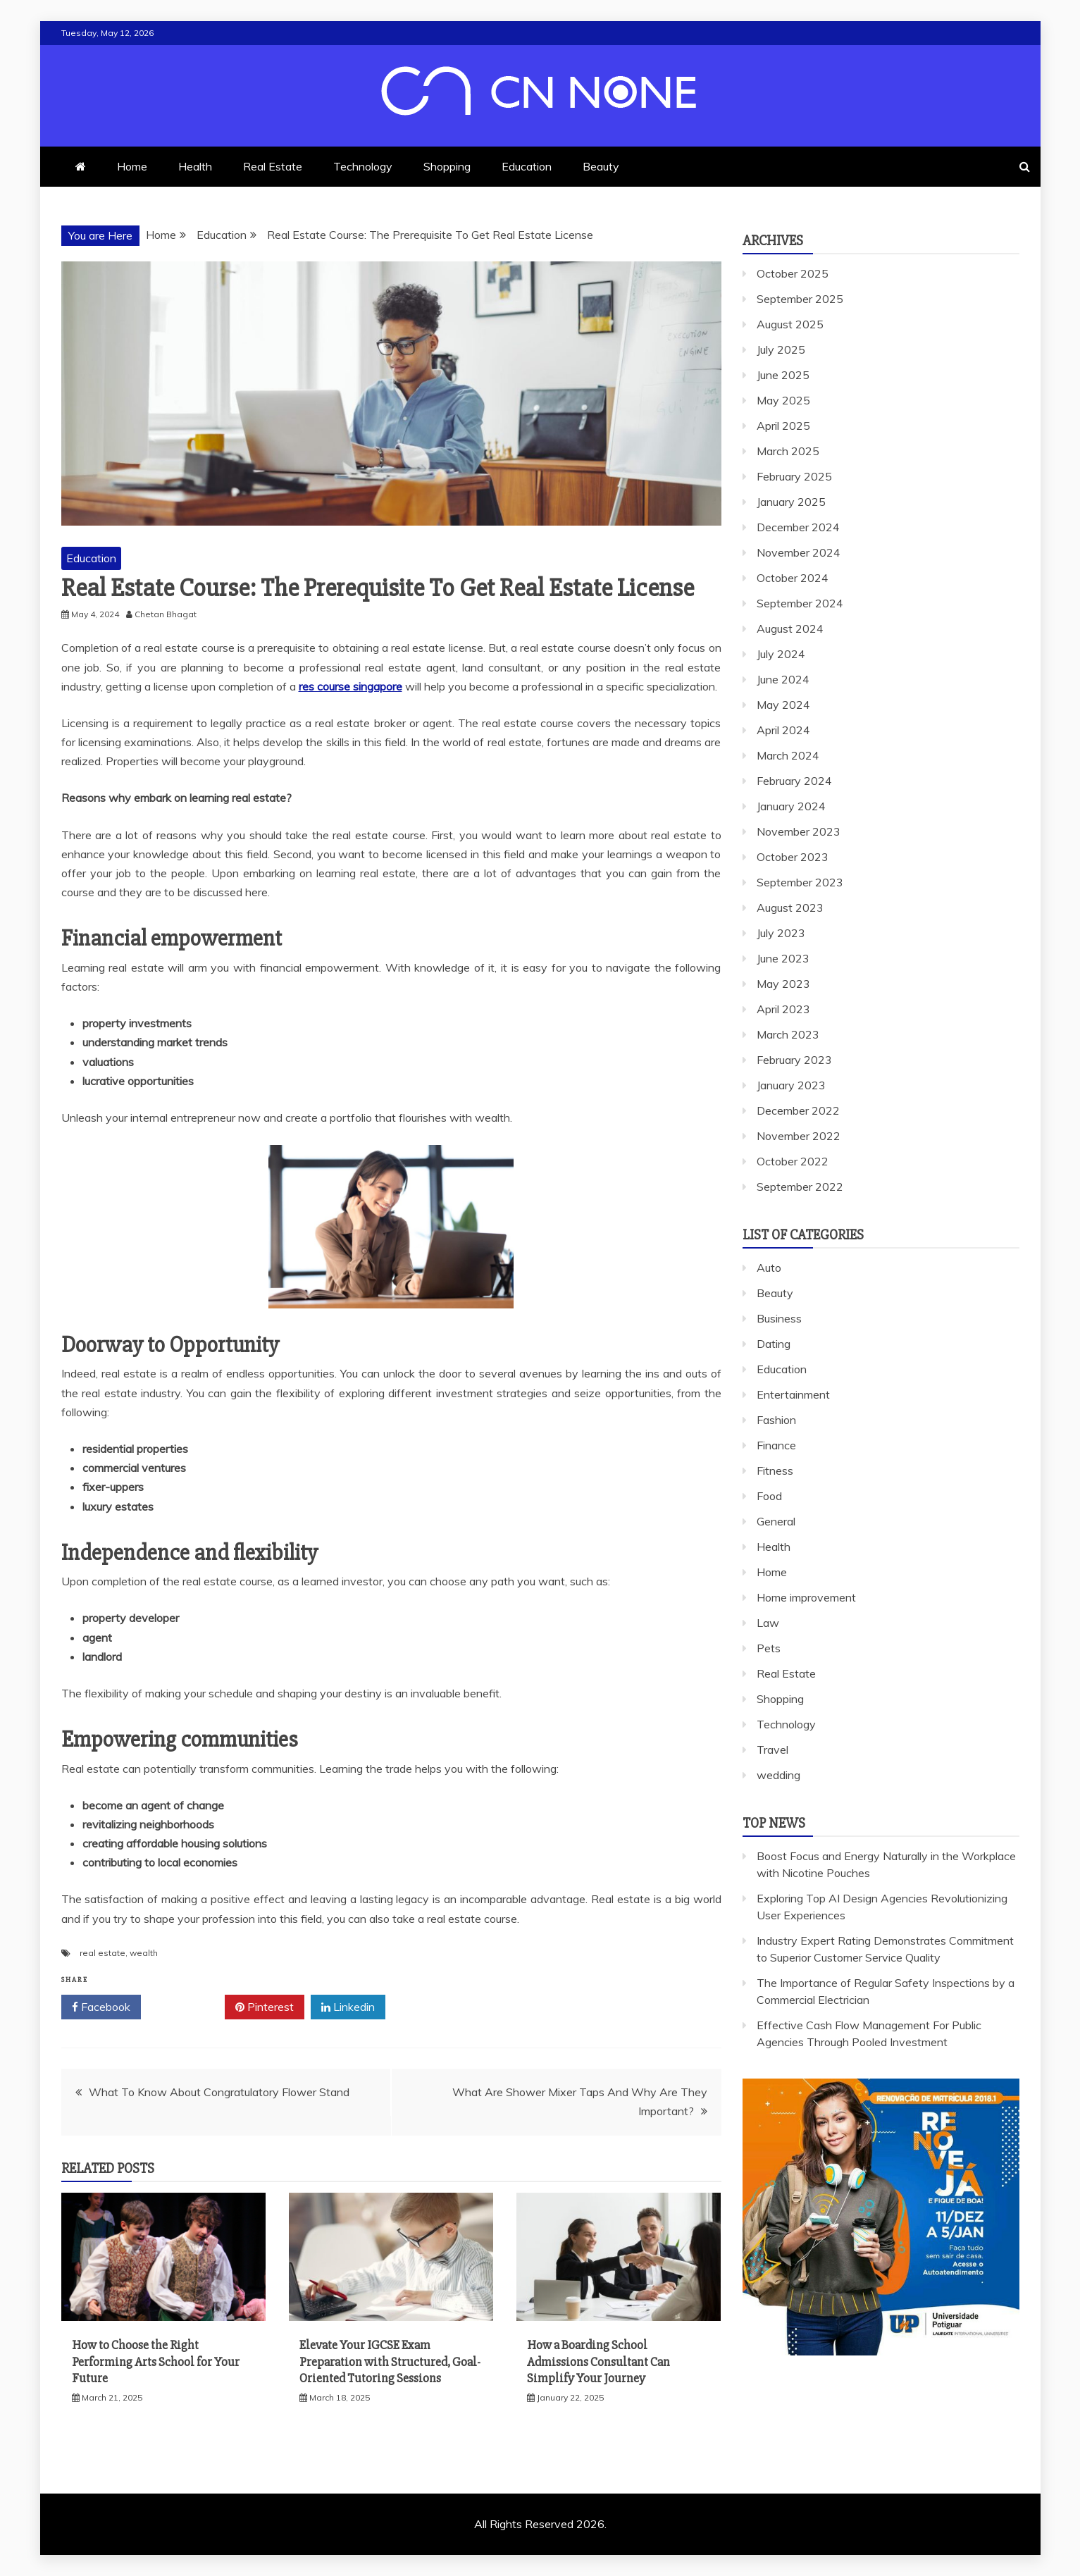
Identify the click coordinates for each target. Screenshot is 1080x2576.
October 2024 (792, 578)
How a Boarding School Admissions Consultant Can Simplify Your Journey (598, 2361)
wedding (778, 1775)
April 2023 (783, 1009)
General (776, 1521)
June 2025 (783, 375)
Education (527, 166)
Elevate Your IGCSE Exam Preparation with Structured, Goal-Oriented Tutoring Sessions (389, 2361)
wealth (144, 1953)
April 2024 (783, 730)
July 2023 (781, 933)
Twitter (183, 2007)
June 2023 (783, 958)
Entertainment (793, 1394)
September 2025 (800, 299)
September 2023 (800, 882)
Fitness (775, 1470)
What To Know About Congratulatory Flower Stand (219, 2092)
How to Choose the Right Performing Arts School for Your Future (156, 2361)
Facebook (101, 2007)
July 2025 (781, 349)
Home (132, 166)
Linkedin (348, 2007)
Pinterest (264, 2007)
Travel (772, 1749)
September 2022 (800, 1186)
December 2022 (798, 1110)
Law (768, 1623)
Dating (773, 1344)
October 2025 (792, 273)
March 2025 (788, 451)
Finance (776, 1445)
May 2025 (783, 400)
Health (195, 166)
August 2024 (790, 628)
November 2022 (798, 1136)
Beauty (601, 166)
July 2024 (781, 654)
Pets (769, 1648)
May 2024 (783, 705)
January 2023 (791, 1085)
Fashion (776, 1420)
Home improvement (806, 1597)
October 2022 (792, 1161)
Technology (362, 166)
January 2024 (791, 806)
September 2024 (800, 603)
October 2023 (792, 857)
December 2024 (798, 527)
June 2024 (783, 679)
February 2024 (794, 781)
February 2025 (794, 476)
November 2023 (798, 831)
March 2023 (788, 1034)
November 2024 (798, 552)
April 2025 (783, 426)
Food (769, 1496)
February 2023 (794, 1060)
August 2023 (790, 907)
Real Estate (272, 166)
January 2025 (791, 502)
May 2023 (783, 984)
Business (779, 1318)
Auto (769, 1268)
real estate (102, 1953)
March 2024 (788, 755)
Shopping (447, 166)
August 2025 (790, 324)
